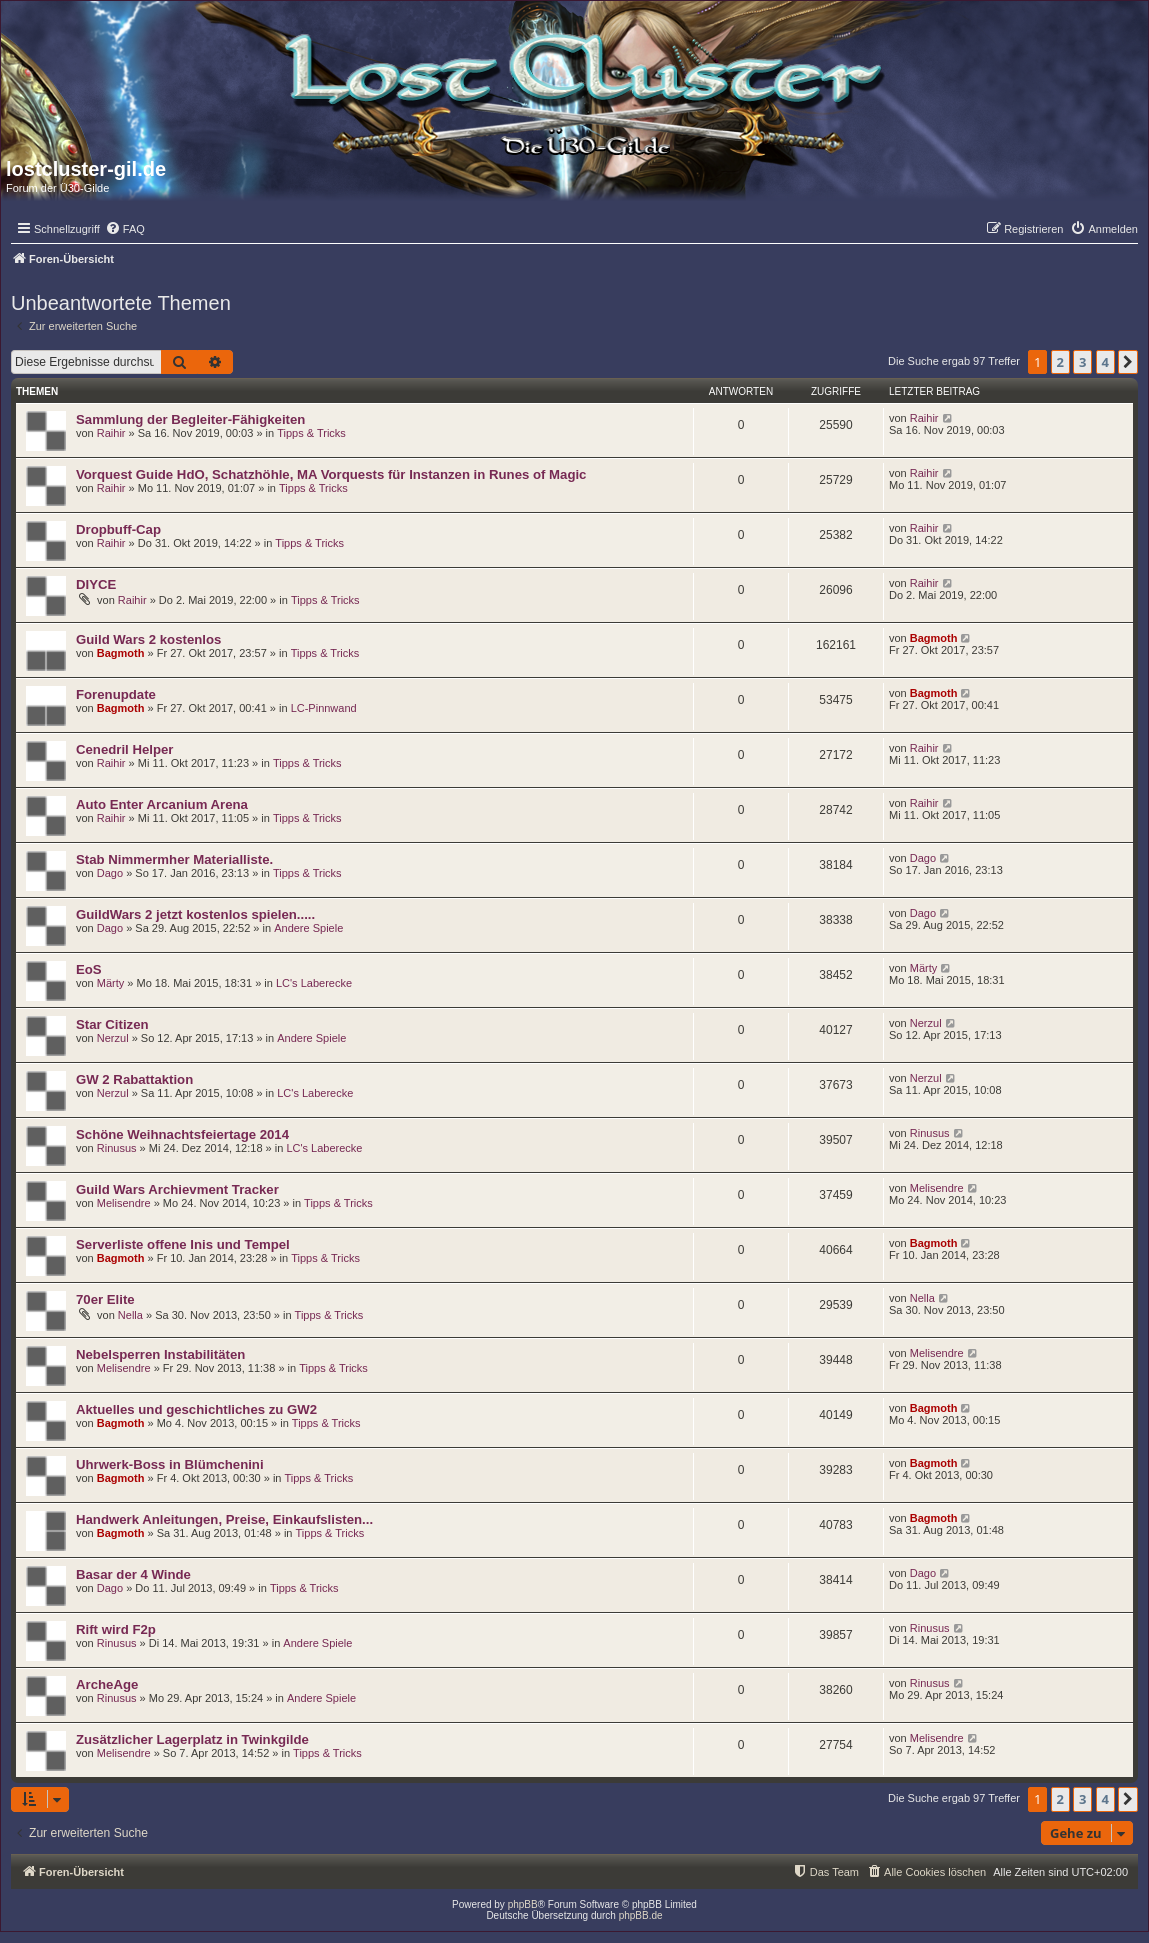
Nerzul (113, 1038)
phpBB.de (641, 1915)
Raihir (111, 433)
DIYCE (96, 584)
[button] (1128, 362)
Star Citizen (112, 1024)
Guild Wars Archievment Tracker (177, 1189)
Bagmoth (121, 653)
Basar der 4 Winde (133, 1574)
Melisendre (124, 1203)
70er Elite (105, 1299)
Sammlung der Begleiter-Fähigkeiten (190, 419)
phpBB (523, 1904)
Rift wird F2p (116, 1629)
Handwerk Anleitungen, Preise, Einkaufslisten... (224, 1519)
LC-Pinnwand (324, 708)
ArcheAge (107, 1684)
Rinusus (117, 1148)
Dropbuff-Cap (118, 529)
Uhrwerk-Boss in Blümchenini (170, 1464)
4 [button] (1105, 362)
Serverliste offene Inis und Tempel (183, 1244)
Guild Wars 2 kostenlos (148, 639)
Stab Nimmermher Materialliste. (174, 859)
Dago (110, 873)
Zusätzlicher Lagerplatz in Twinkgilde (192, 1739)
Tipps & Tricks (311, 433)
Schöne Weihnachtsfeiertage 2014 (182, 1134)
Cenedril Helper (124, 749)
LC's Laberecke (314, 983)
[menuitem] (125, 229)
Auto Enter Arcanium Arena (162, 804)
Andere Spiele (308, 928)
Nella (130, 1315)
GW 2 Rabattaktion (134, 1079)
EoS (89, 969)
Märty (111, 983)
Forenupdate (116, 694)
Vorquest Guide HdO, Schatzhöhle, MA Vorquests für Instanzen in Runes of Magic (331, 474)
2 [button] (1060, 362)
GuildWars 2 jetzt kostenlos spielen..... (195, 914)
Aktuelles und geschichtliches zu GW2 (196, 1409)
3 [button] (1082, 362)
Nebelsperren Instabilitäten (160, 1354)
